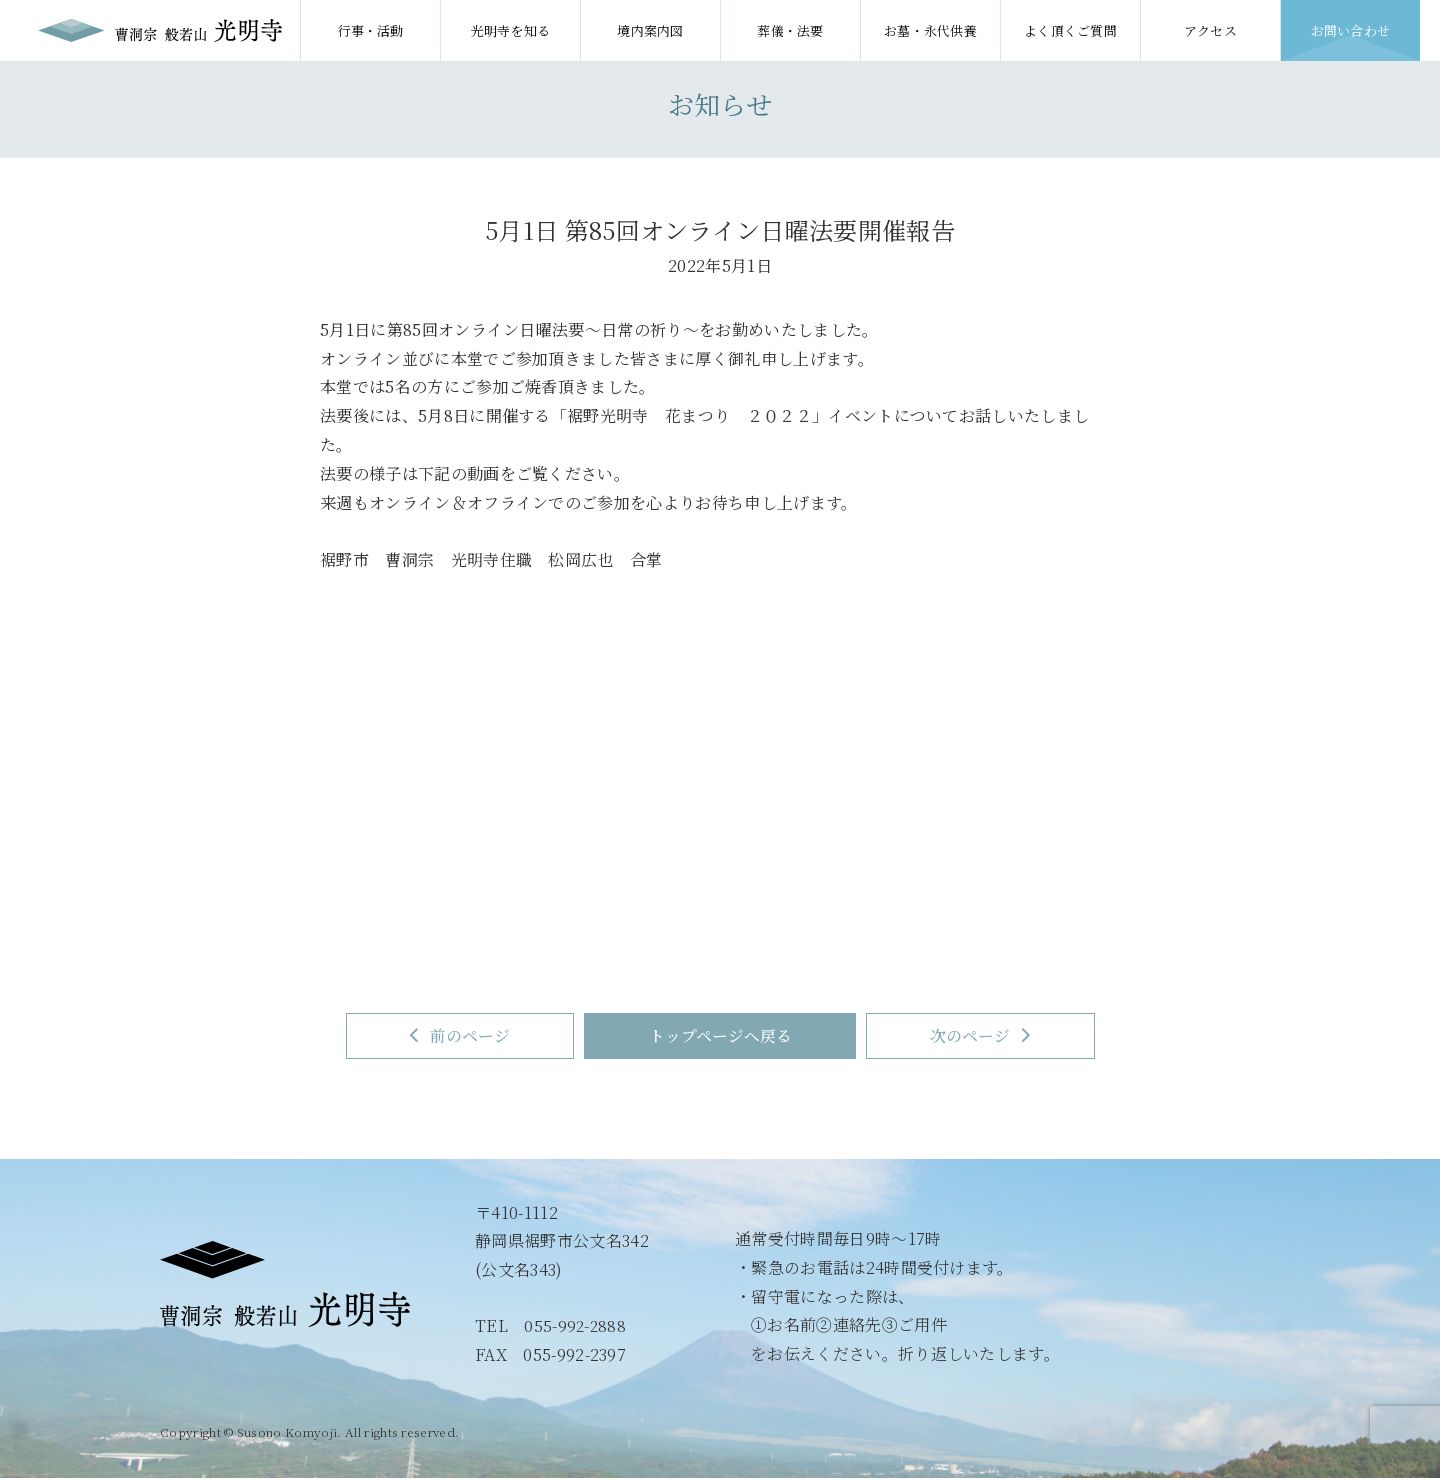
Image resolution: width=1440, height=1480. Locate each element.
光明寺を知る (511, 30)
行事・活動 (370, 30)
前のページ (447, 1036)
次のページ (994, 1036)
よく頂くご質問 (1070, 30)
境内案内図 (650, 30)
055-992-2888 (576, 1327)
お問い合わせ (1351, 30)
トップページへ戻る (720, 1036)
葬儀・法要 (790, 30)
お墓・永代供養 (930, 30)
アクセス (1210, 30)
